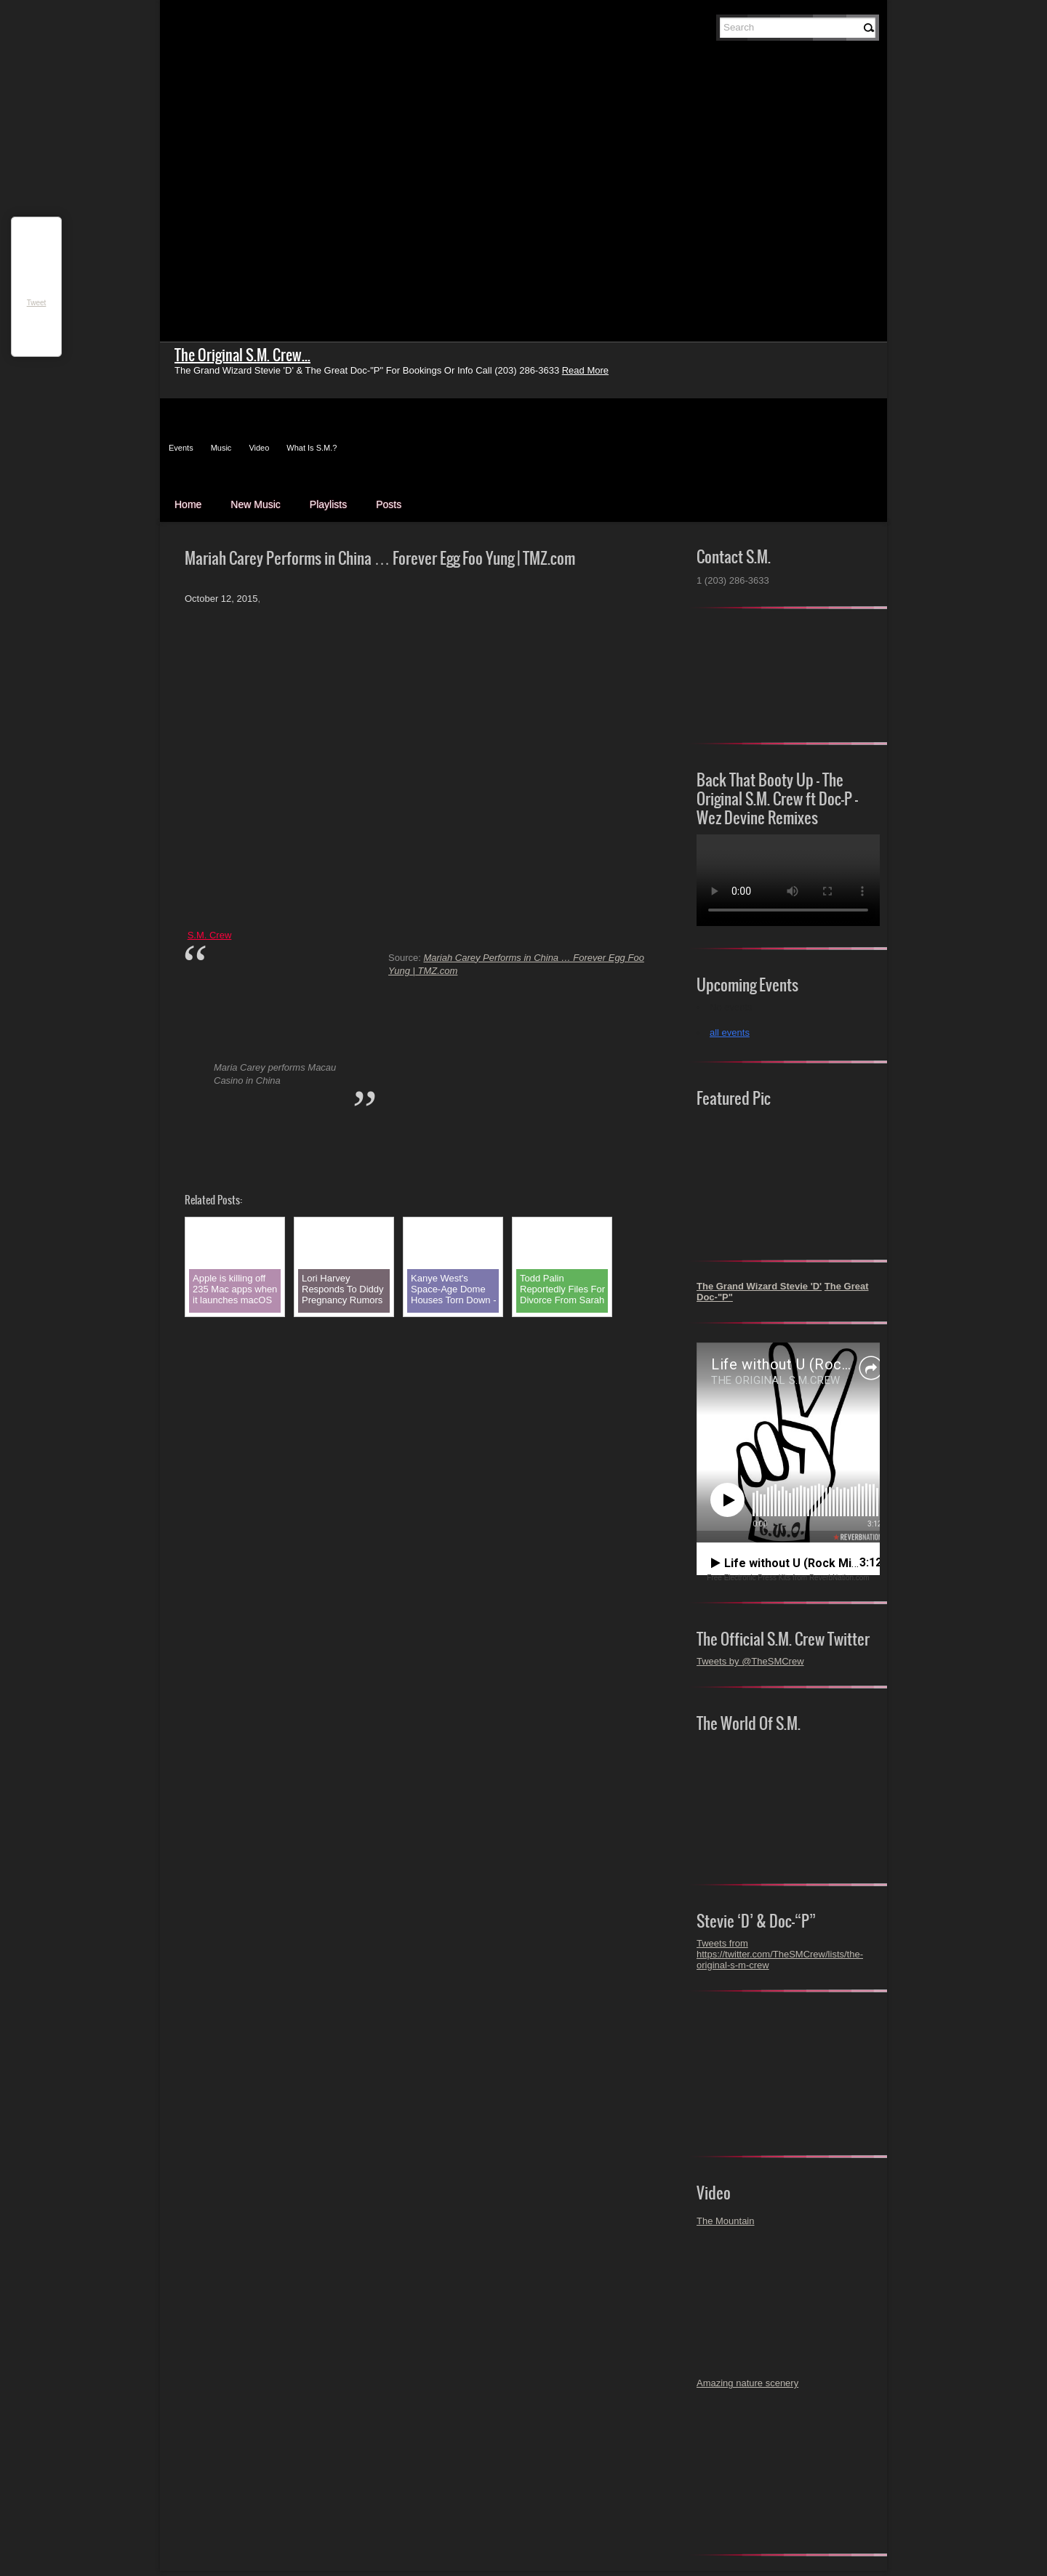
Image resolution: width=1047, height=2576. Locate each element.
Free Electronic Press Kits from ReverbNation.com (788, 1578)
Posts (388, 504)
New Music (255, 504)
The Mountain (726, 2220)
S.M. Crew (210, 935)
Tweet (37, 303)
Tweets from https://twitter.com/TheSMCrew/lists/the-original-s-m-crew (780, 1954)
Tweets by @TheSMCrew (750, 1661)
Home (187, 504)
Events (181, 447)
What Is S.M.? (311, 447)
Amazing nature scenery (747, 2383)
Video (259, 447)
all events (730, 1032)
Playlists (328, 504)
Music (221, 447)
